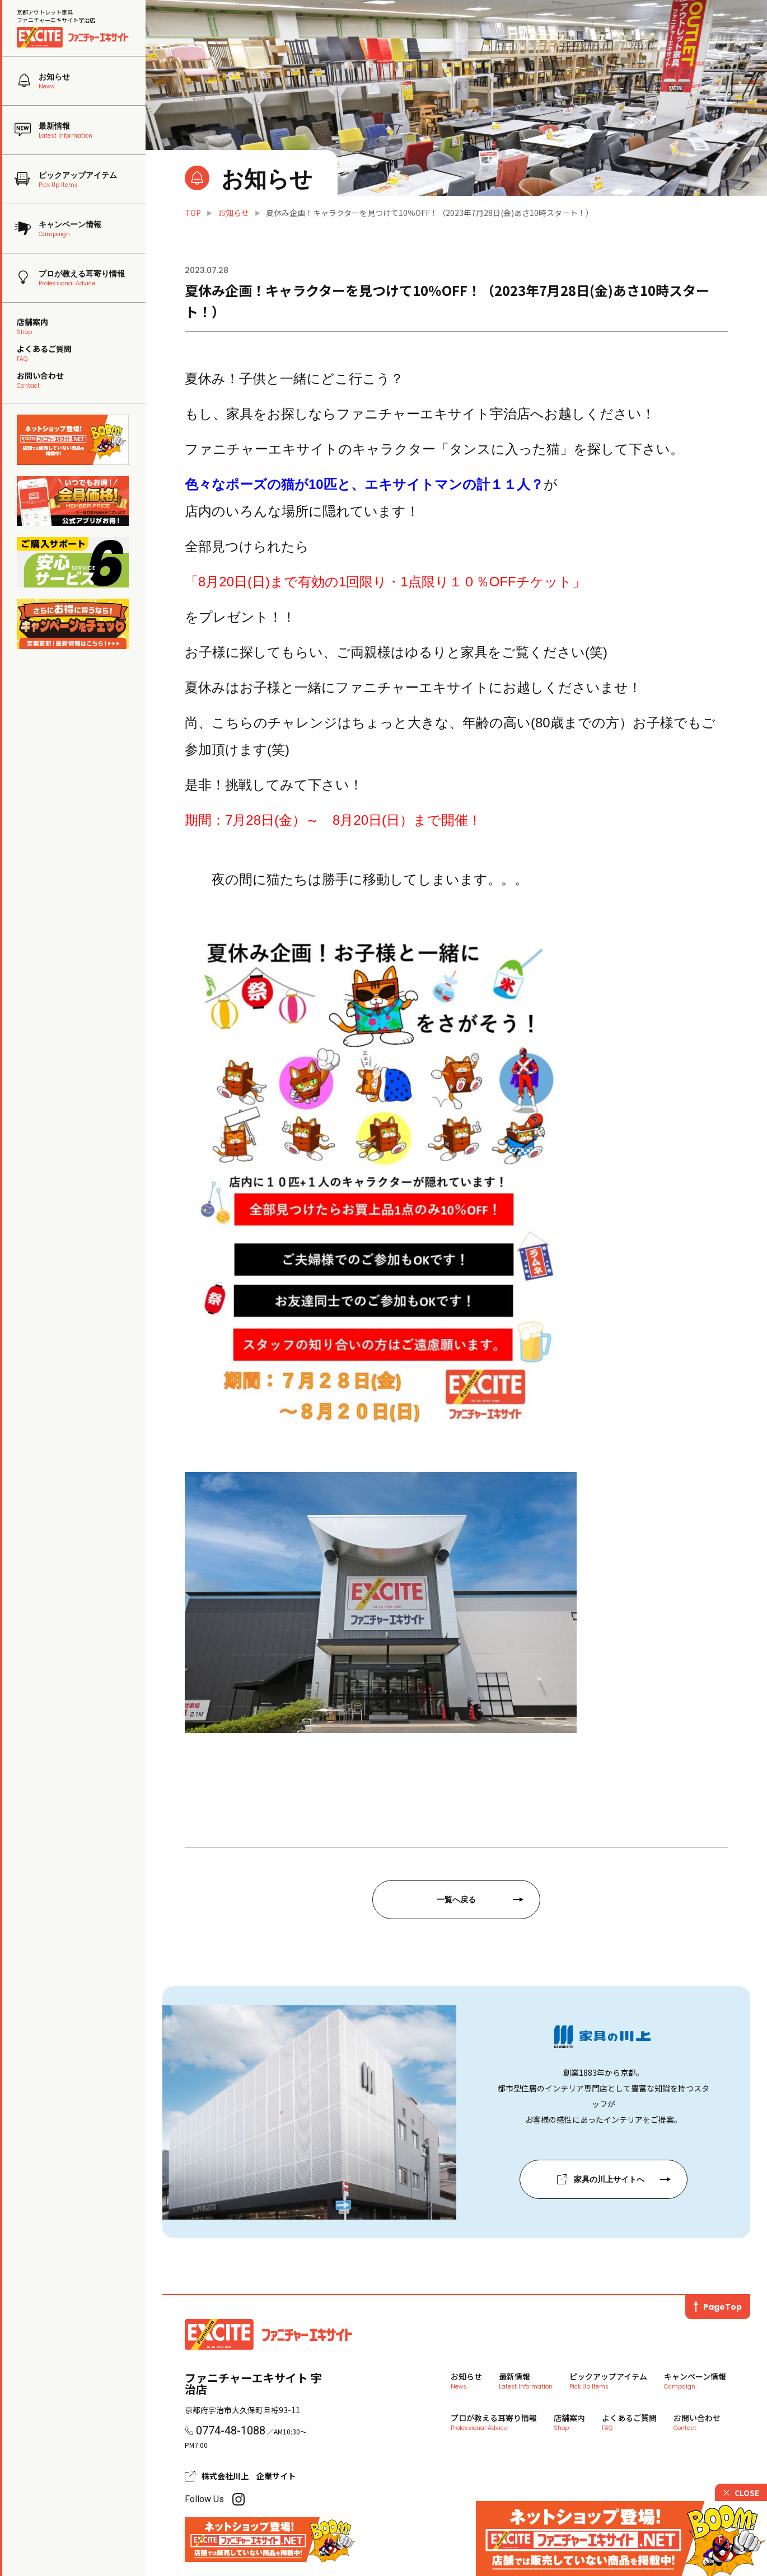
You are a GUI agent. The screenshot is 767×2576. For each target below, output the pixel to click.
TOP (193, 212)
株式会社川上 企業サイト (249, 2475)
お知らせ (233, 212)
